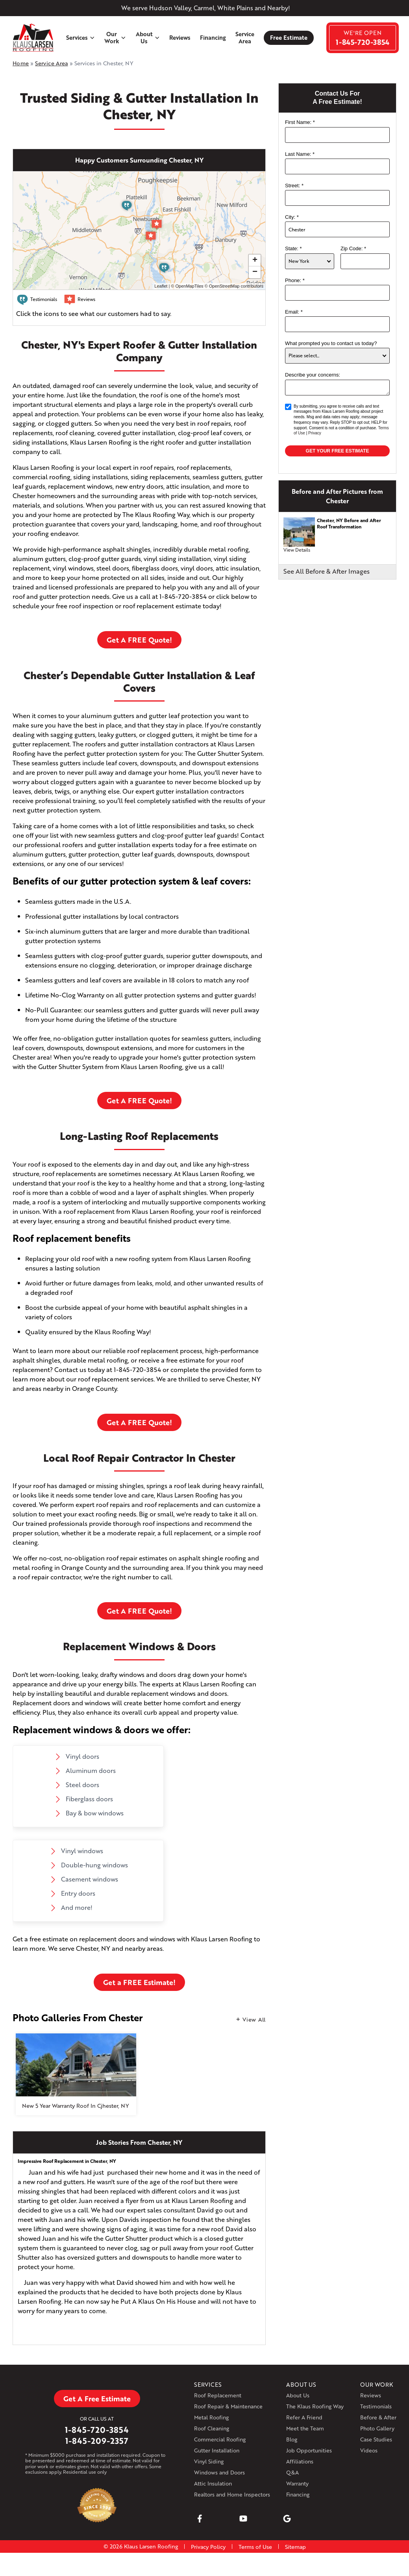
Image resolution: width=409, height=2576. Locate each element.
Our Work (115, 37)
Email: (294, 312)
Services (80, 37)
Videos (369, 2450)
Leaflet (160, 286)
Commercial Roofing (220, 2439)
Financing (213, 37)
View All (254, 2019)
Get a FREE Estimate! (139, 1982)
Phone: (295, 280)
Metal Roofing (211, 2417)
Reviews (180, 37)
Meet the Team (305, 2428)
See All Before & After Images (326, 571)
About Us (148, 37)
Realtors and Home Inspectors (232, 2494)
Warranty (297, 2483)
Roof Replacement (217, 2395)
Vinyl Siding (209, 2461)
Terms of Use (255, 2546)
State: (293, 248)
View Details (296, 550)
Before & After (378, 2417)
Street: (294, 185)
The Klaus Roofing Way (315, 2406)
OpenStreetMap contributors (236, 286)
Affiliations (299, 2461)
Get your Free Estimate (337, 451)
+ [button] (254, 260)
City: (292, 217)
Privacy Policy (208, 2546)
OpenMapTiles (189, 286)
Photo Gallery (377, 2428)
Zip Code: (353, 248)
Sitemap (295, 2546)
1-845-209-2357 (96, 2440)
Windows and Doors (219, 2472)
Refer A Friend (304, 2417)
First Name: (300, 122)
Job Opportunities (309, 2450)
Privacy (314, 433)
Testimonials (376, 2406)
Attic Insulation (213, 2483)
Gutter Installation (216, 2450)
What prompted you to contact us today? (331, 343)
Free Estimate (288, 37)
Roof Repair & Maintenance (228, 2406)
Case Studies (376, 2439)
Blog (291, 2439)
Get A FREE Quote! (139, 640)
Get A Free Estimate (97, 2398)
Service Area (244, 37)
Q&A (292, 2472)
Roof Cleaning (211, 2428)
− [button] (254, 272)
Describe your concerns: (312, 375)
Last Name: (300, 154)
